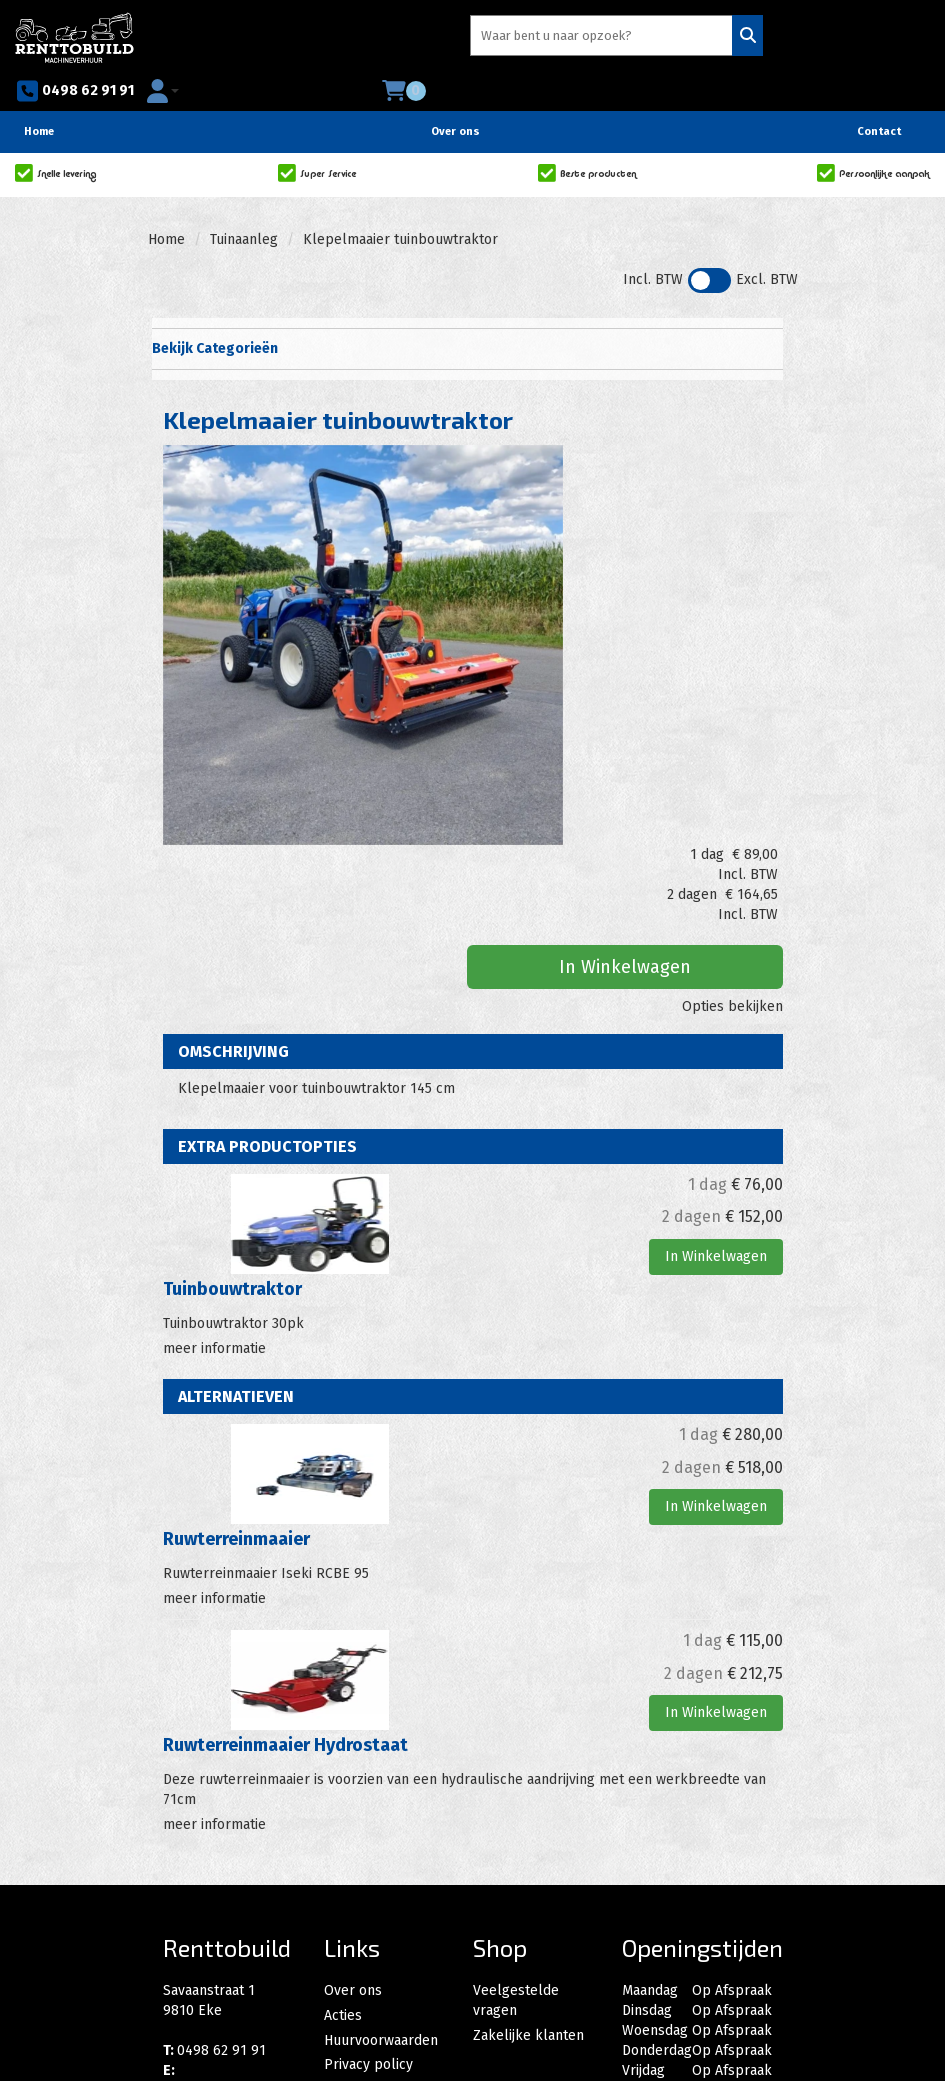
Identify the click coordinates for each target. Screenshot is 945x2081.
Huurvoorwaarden (381, 1819)
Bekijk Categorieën (465, 316)
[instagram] (229, 1973)
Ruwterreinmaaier (236, 1335)
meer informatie (214, 1143)
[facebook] (185, 1973)
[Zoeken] (515, 39)
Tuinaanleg (244, 207)
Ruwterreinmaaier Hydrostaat (285, 1538)
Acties (343, 1799)
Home (39, 99)
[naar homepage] (74, 36)
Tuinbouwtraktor (232, 1089)
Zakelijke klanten (528, 1819)
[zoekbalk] (382, 39)
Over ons (455, 99)
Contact (879, 99)
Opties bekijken (732, 594)
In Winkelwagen (689, 555)
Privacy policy (368, 1839)
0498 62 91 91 (625, 40)
